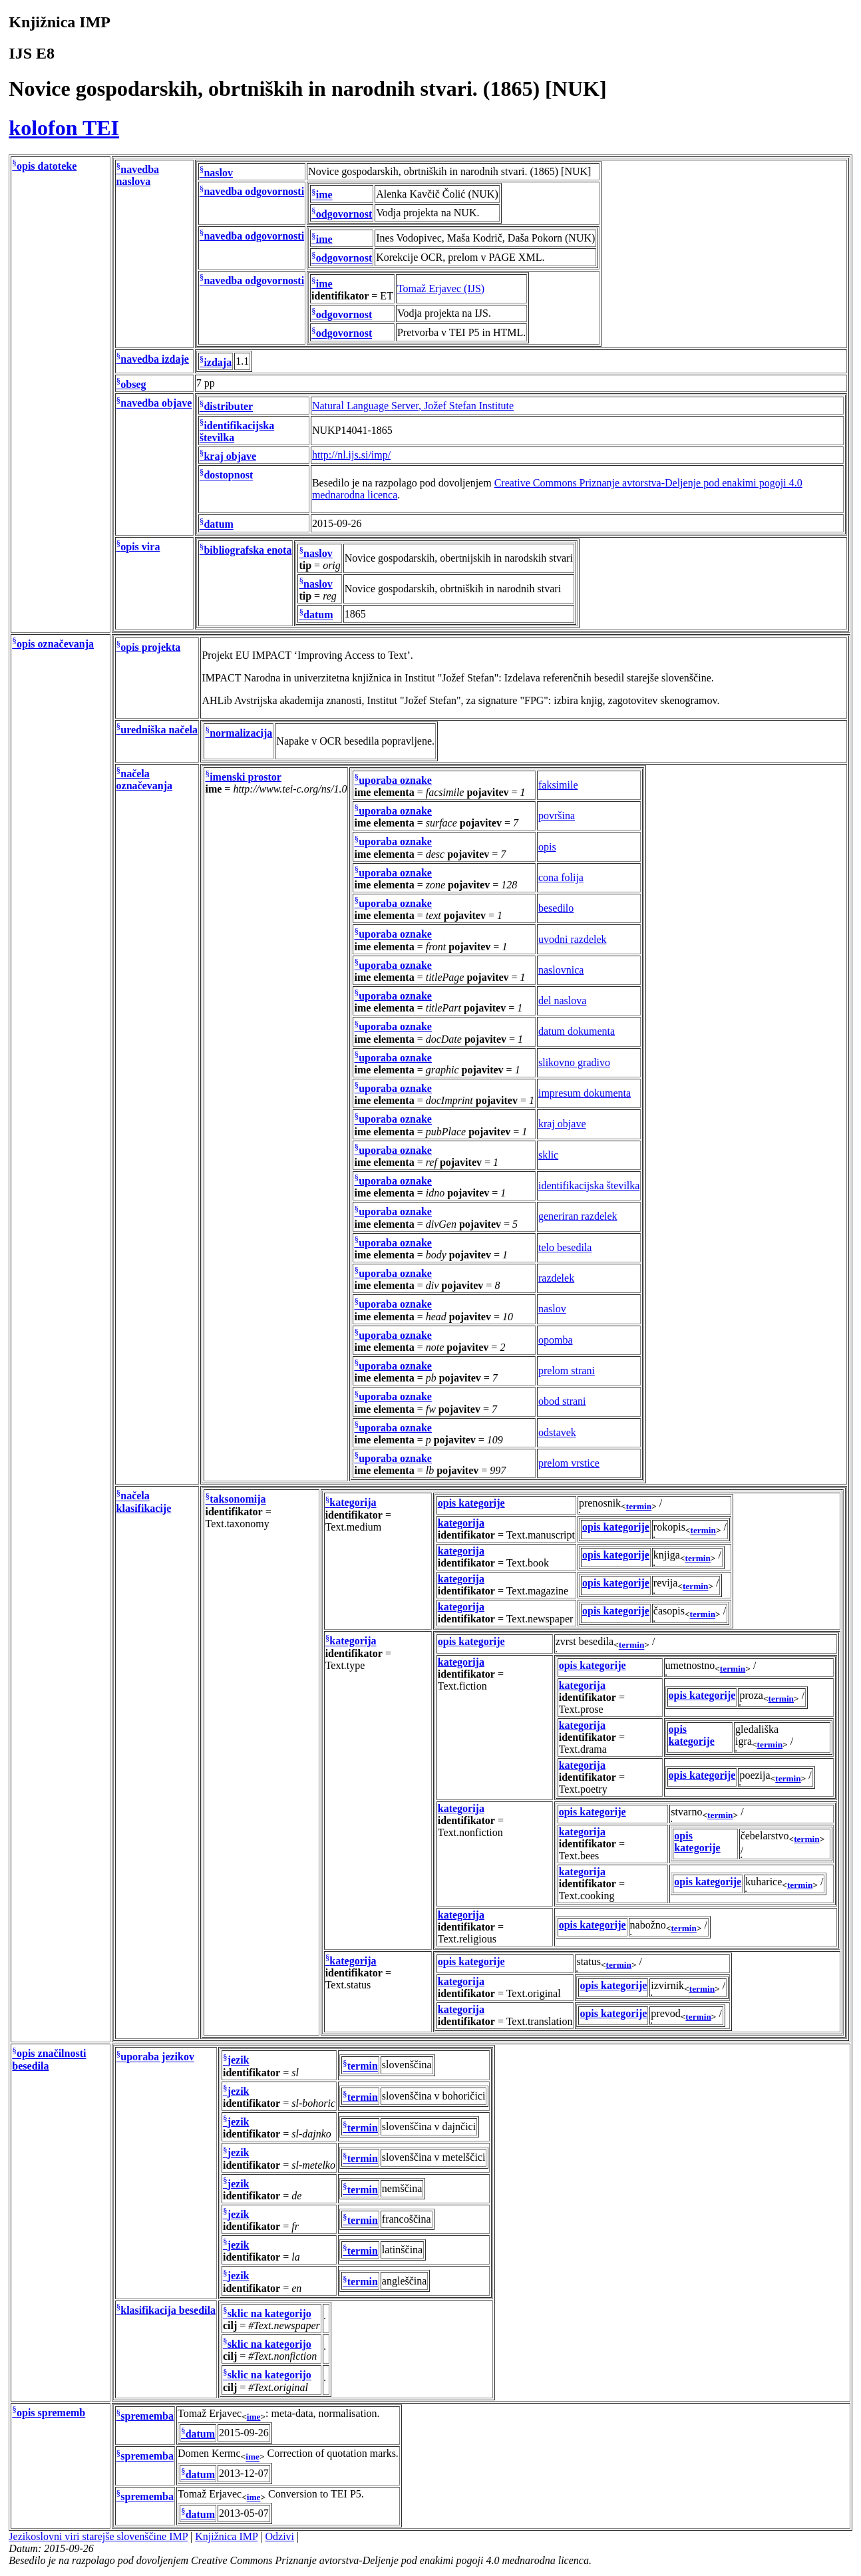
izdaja (218, 362)
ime (324, 195)
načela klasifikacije (144, 1502)
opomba (555, 1340)
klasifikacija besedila (168, 2310)
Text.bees (579, 1855)
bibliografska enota (247, 550)
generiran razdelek (577, 1216)
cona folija (561, 877)
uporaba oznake (395, 780)
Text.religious (467, 1938)
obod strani (562, 1401)
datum (218, 524)
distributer (228, 407)
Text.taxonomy (237, 1523)
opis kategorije (471, 1503)
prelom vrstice (569, 1463)
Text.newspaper (540, 1618)
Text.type (345, 1665)
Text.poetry (583, 1789)
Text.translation (539, 2021)
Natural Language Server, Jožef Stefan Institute (413, 405)
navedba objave (156, 403)
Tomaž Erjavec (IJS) (440, 288)
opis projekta (150, 647)
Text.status (348, 1984)
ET (386, 295)
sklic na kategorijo (269, 2313)
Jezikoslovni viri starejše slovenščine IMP (98, 2536)
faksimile (558, 785)
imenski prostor (245, 777)
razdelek (556, 1278)
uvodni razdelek (572, 939)
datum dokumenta (576, 1031)
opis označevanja (55, 643)
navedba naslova (137, 175)
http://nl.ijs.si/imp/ (351, 454)
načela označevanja (144, 779)
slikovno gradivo (574, 1062)
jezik (239, 2060)
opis (547, 846)
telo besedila (565, 1247)
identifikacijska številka (588, 1185)
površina (556, 815)
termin (639, 1506)
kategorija (352, 1503)
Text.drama (583, 1749)
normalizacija (241, 733)
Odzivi (280, 2536)
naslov (218, 172)
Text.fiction (462, 1686)
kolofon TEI (64, 128)
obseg (133, 384)
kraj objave (230, 456)
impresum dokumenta (584, 1093)
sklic (548, 1155)
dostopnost (228, 475)
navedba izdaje (154, 359)
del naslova (562, 1000)
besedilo (556, 908)
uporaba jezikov (157, 2057)
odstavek (557, 1432)
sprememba (147, 2416)
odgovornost (344, 214)
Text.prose (581, 1709)
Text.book (527, 1562)
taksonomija (237, 1499)
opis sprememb (51, 2412)
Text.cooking (587, 1895)
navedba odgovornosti (254, 192)
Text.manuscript (540, 1535)
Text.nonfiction (470, 1832)
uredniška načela (159, 729)
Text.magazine (537, 1590)
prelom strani (566, 1370)
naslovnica (561, 970)
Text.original (533, 1993)
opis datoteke (47, 166)
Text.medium (353, 1527)
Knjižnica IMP (226, 2536)
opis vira (140, 546)
